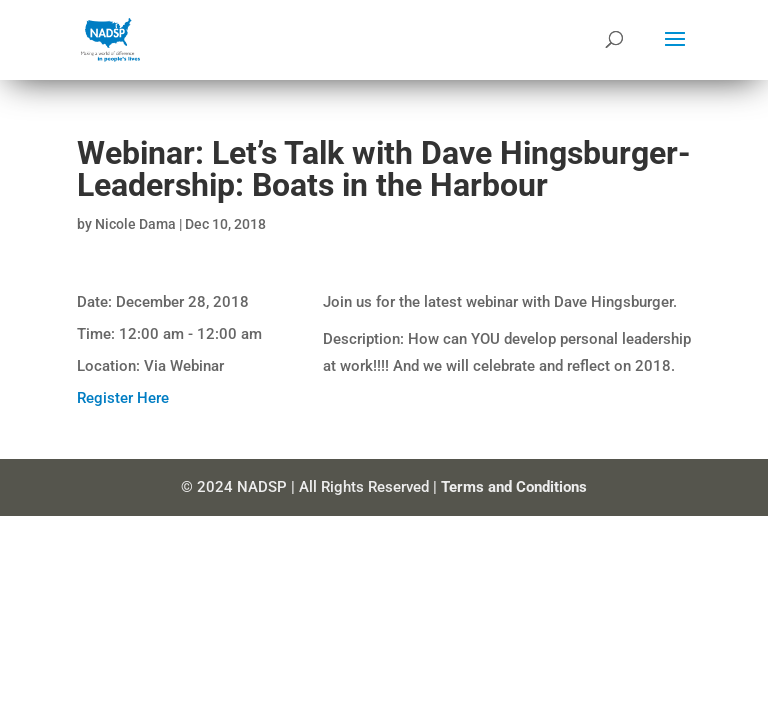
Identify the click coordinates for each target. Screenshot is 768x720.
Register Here (123, 398)
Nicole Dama (135, 224)
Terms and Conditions (514, 487)
